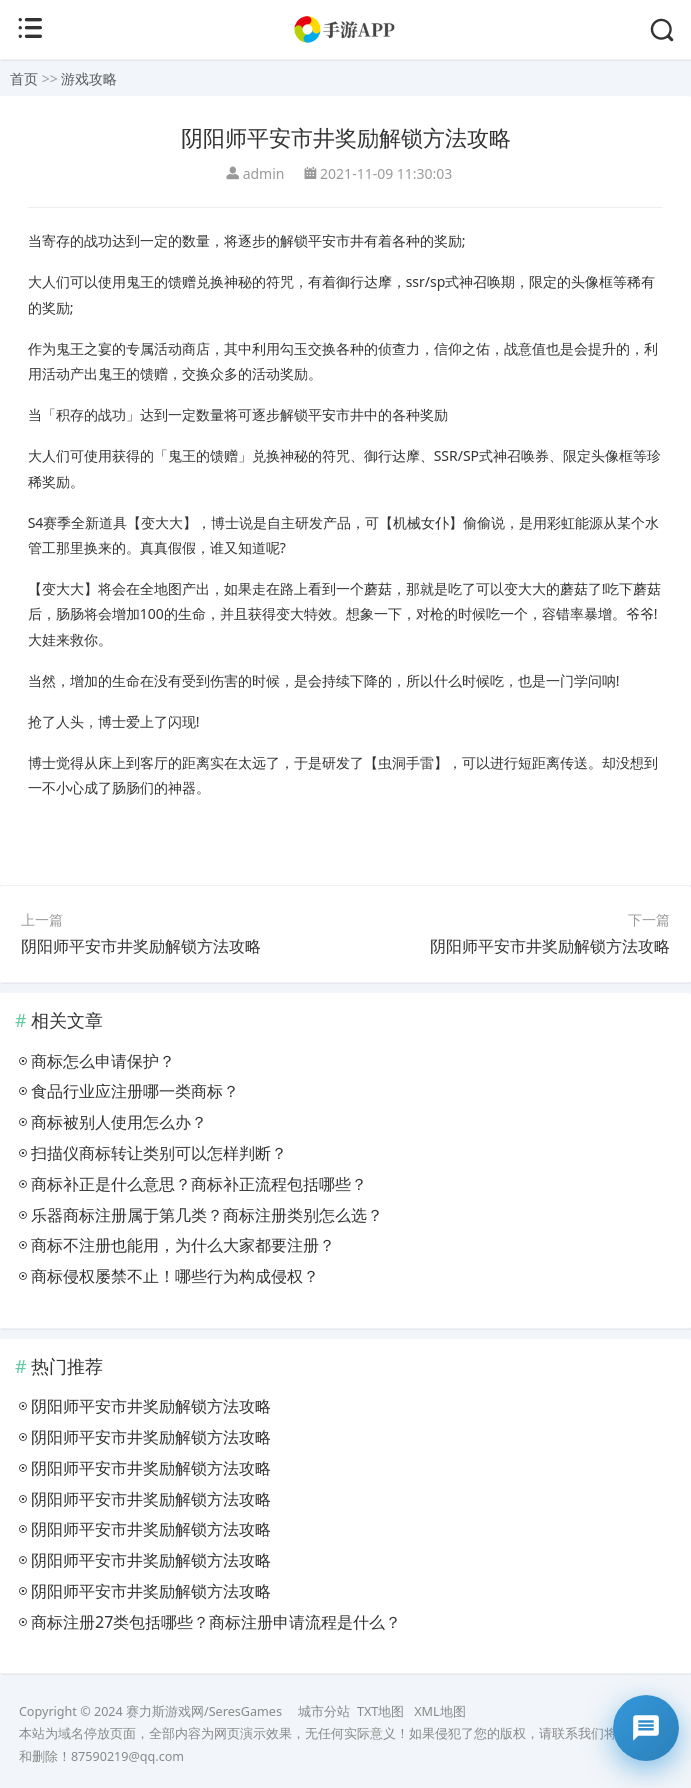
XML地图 (439, 1711)
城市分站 (324, 1711)
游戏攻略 (89, 78)
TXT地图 (380, 1711)
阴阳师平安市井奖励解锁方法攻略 (141, 946)
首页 (24, 78)
